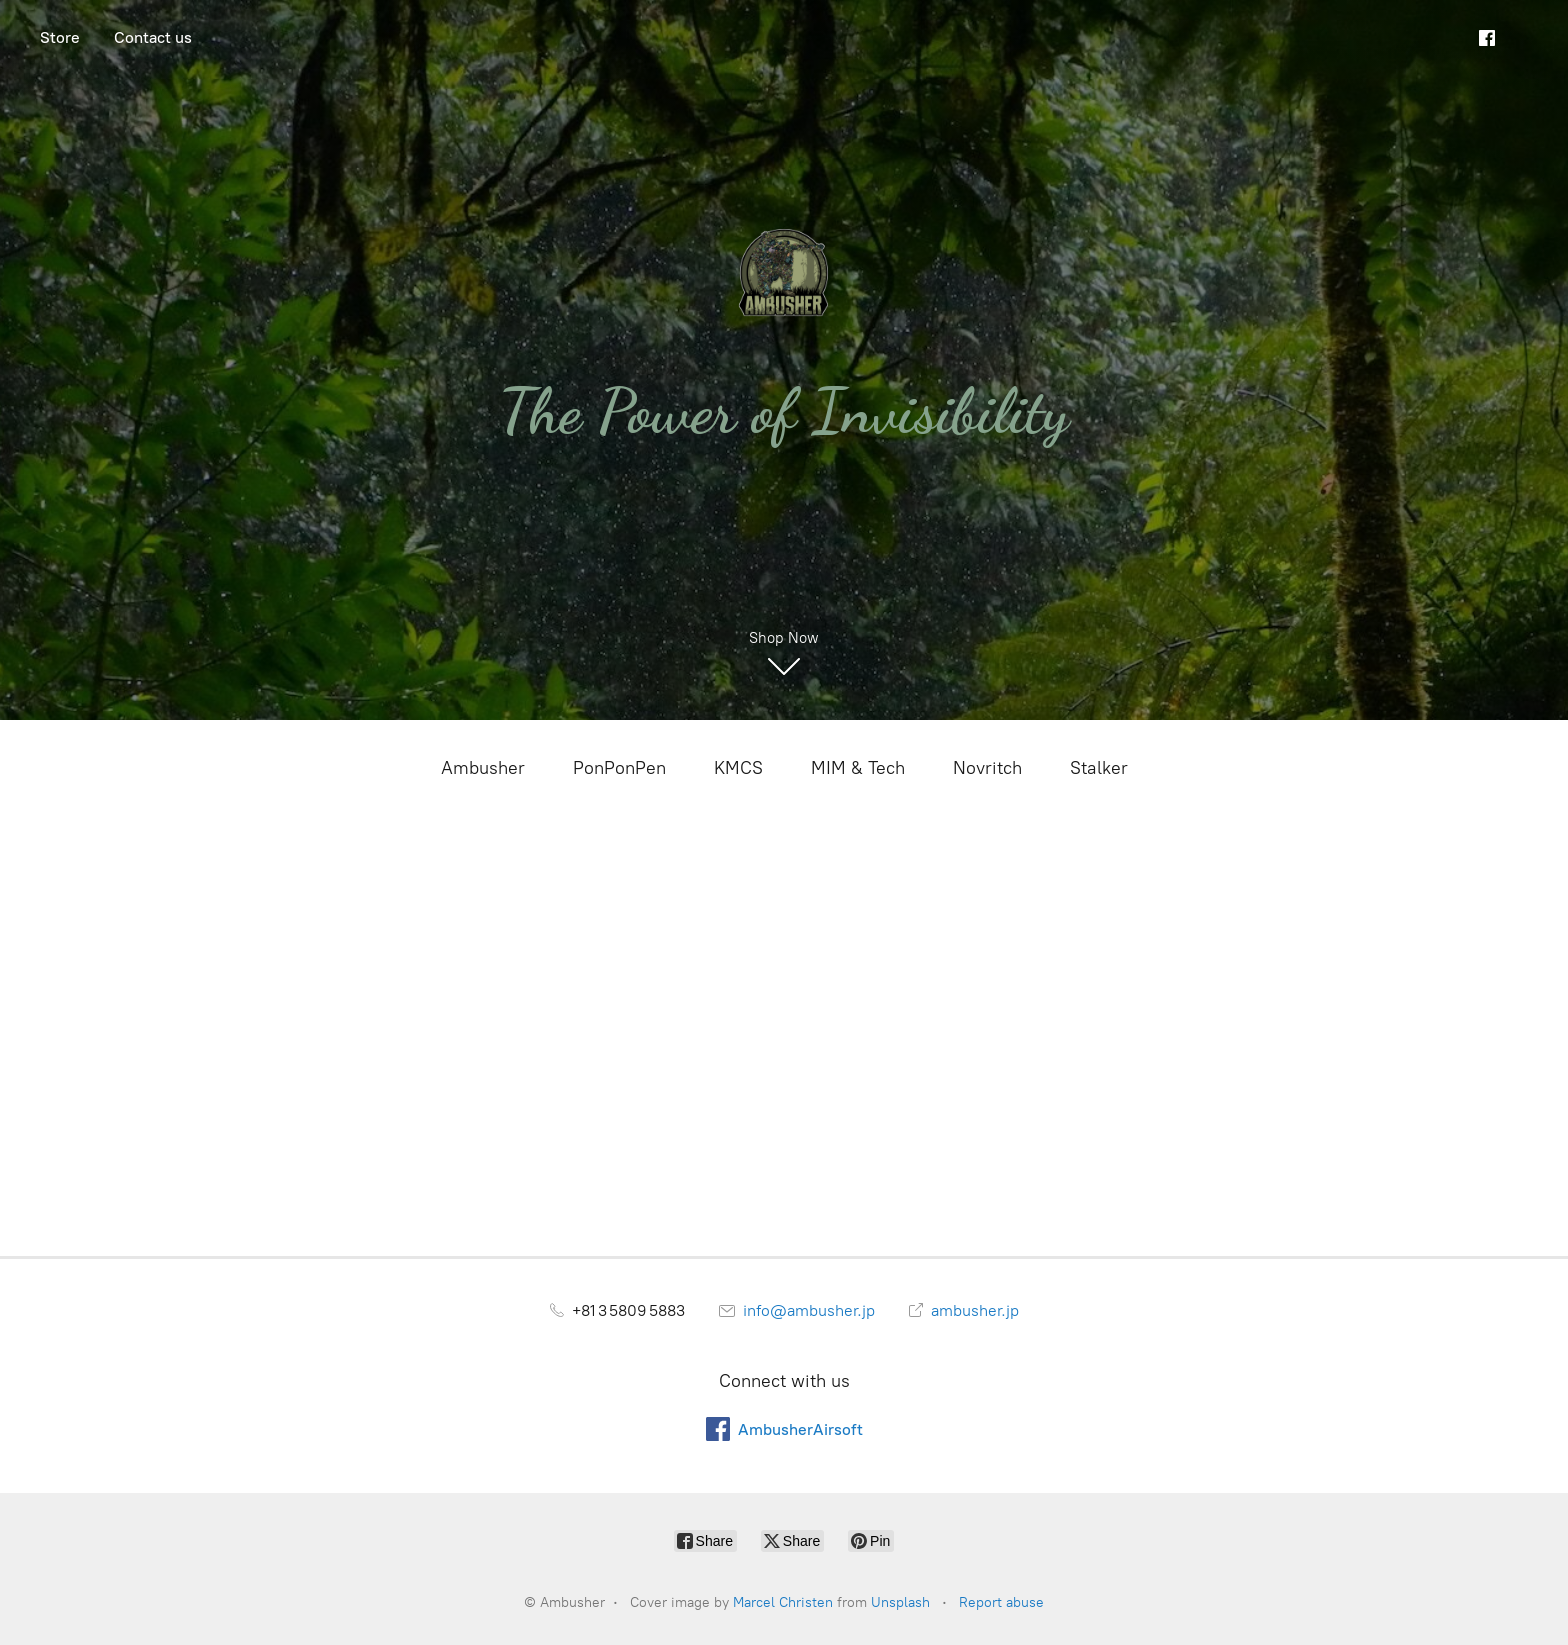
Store (60, 37)
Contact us (153, 37)
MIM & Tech (858, 768)
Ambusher (483, 768)
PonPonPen (619, 768)
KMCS (738, 768)
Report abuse (1001, 1602)
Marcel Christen (783, 1602)
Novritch (987, 768)
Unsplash (900, 1602)
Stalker (1099, 768)
